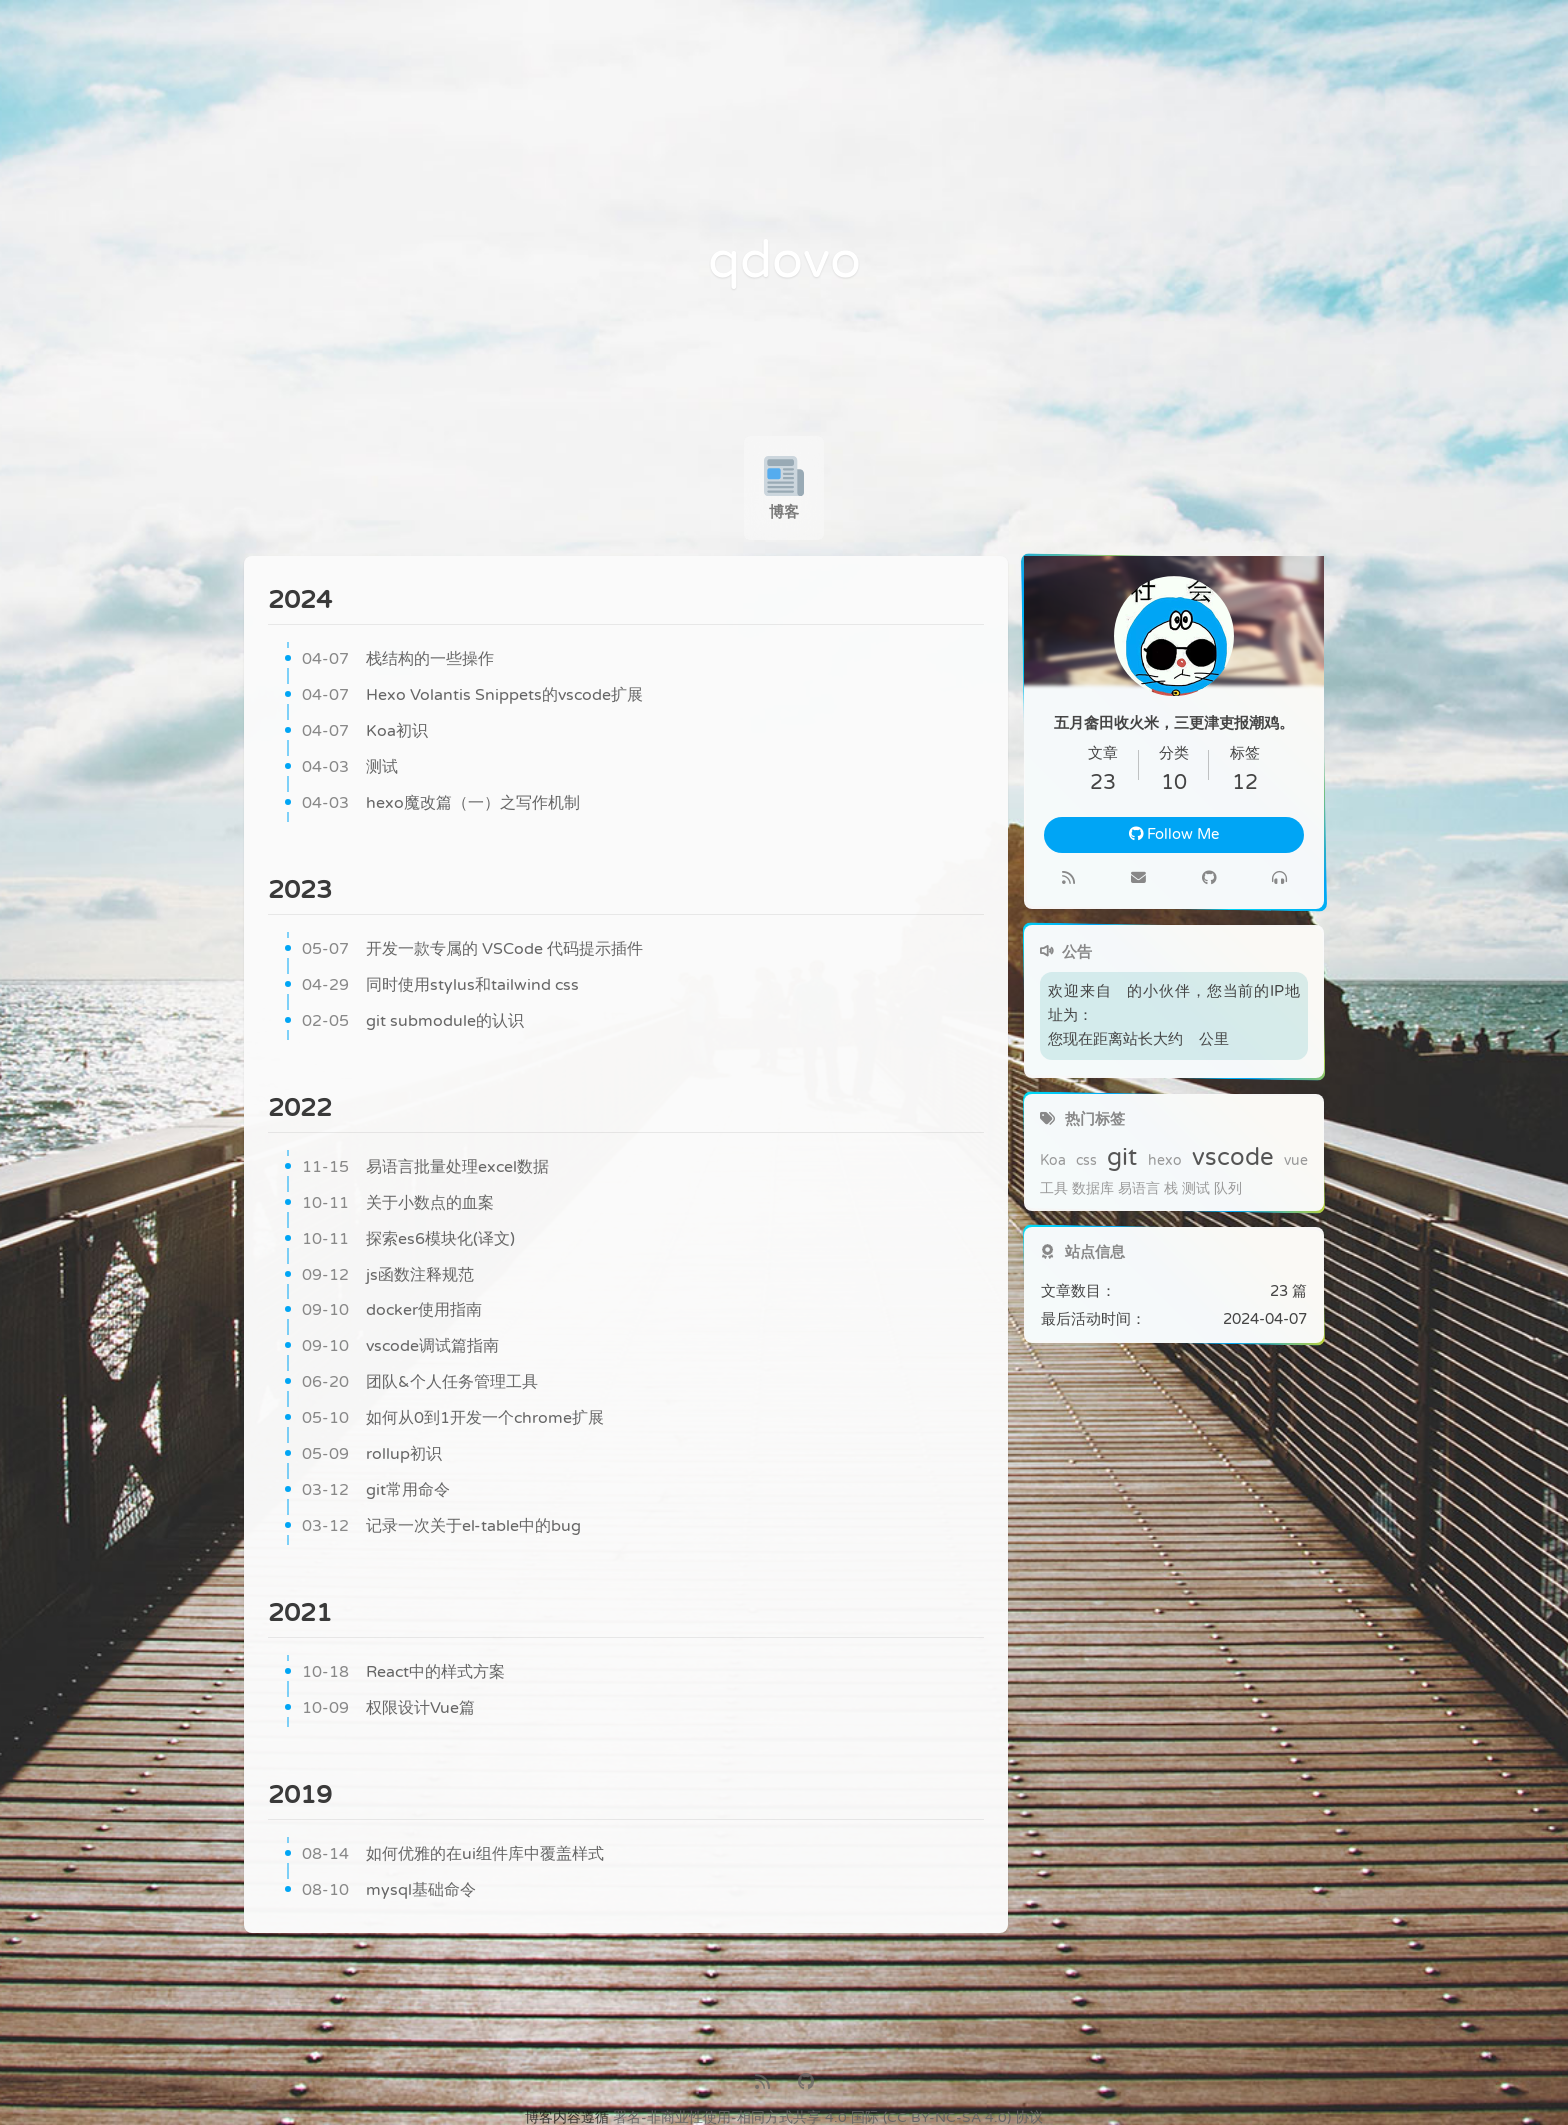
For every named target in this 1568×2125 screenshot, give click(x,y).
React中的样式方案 (403, 1673)
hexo (1165, 1161)
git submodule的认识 (413, 1022)
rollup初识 (372, 1455)
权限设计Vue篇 (388, 1709)
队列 (1228, 1189)
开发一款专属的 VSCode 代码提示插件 (472, 950)
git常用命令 (376, 1491)
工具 (1054, 1189)
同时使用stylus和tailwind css (440, 986)
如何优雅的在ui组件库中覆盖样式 (453, 1855)
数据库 (1093, 1189)
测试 (350, 768)
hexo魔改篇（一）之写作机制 (441, 804)
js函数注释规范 (388, 1276)
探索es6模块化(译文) (408, 1240)
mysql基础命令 (389, 1891)
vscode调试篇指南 (400, 1347)
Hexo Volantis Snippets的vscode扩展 (472, 696)
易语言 (1139, 1189)
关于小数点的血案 (398, 1204)
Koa (1053, 1161)
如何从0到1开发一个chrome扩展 (453, 1419)
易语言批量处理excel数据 (425, 1168)
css (1086, 1161)
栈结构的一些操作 (398, 660)
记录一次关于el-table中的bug (441, 1527)
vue (1296, 1161)
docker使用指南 (392, 1311)
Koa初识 (365, 732)
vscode (1233, 1158)
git (1122, 1158)
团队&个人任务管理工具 (420, 1383)
